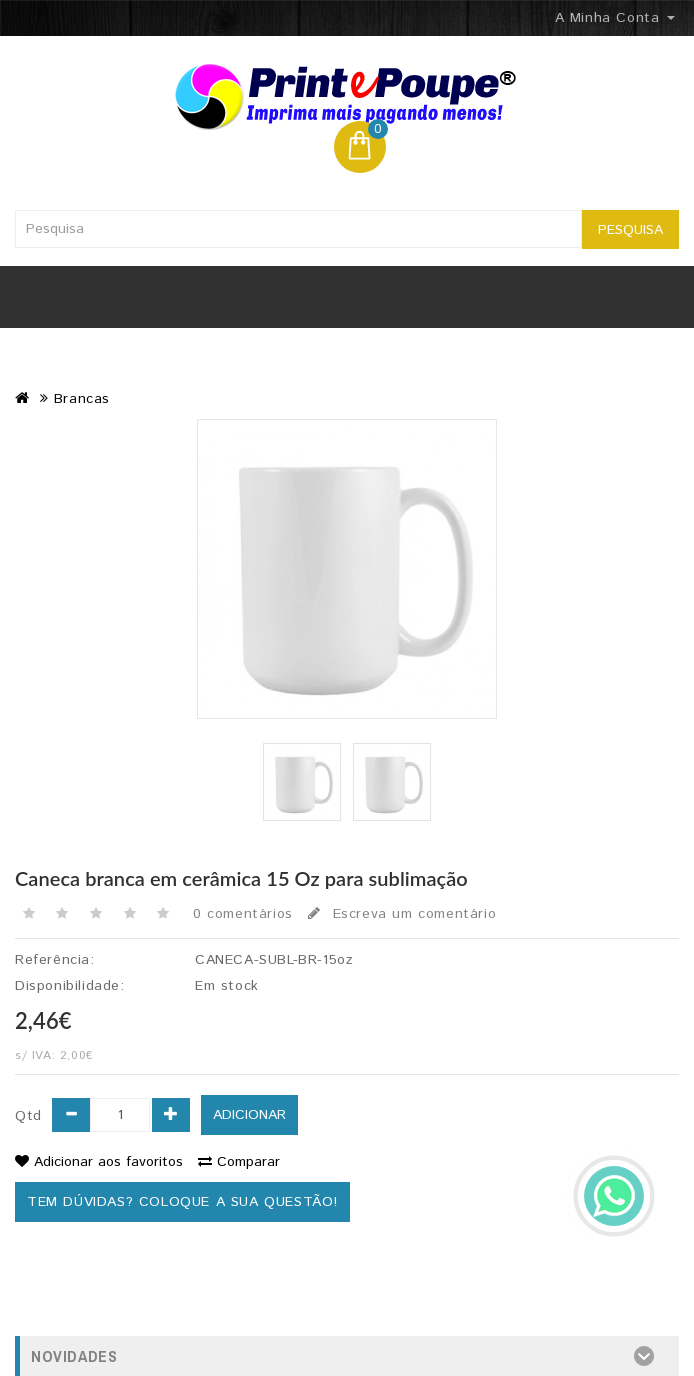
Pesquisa (630, 230)
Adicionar (249, 1115)
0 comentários (243, 914)
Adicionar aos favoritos (99, 1162)
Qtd (28, 1116)
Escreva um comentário (402, 914)
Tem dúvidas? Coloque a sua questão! (182, 1202)
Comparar (239, 1162)
